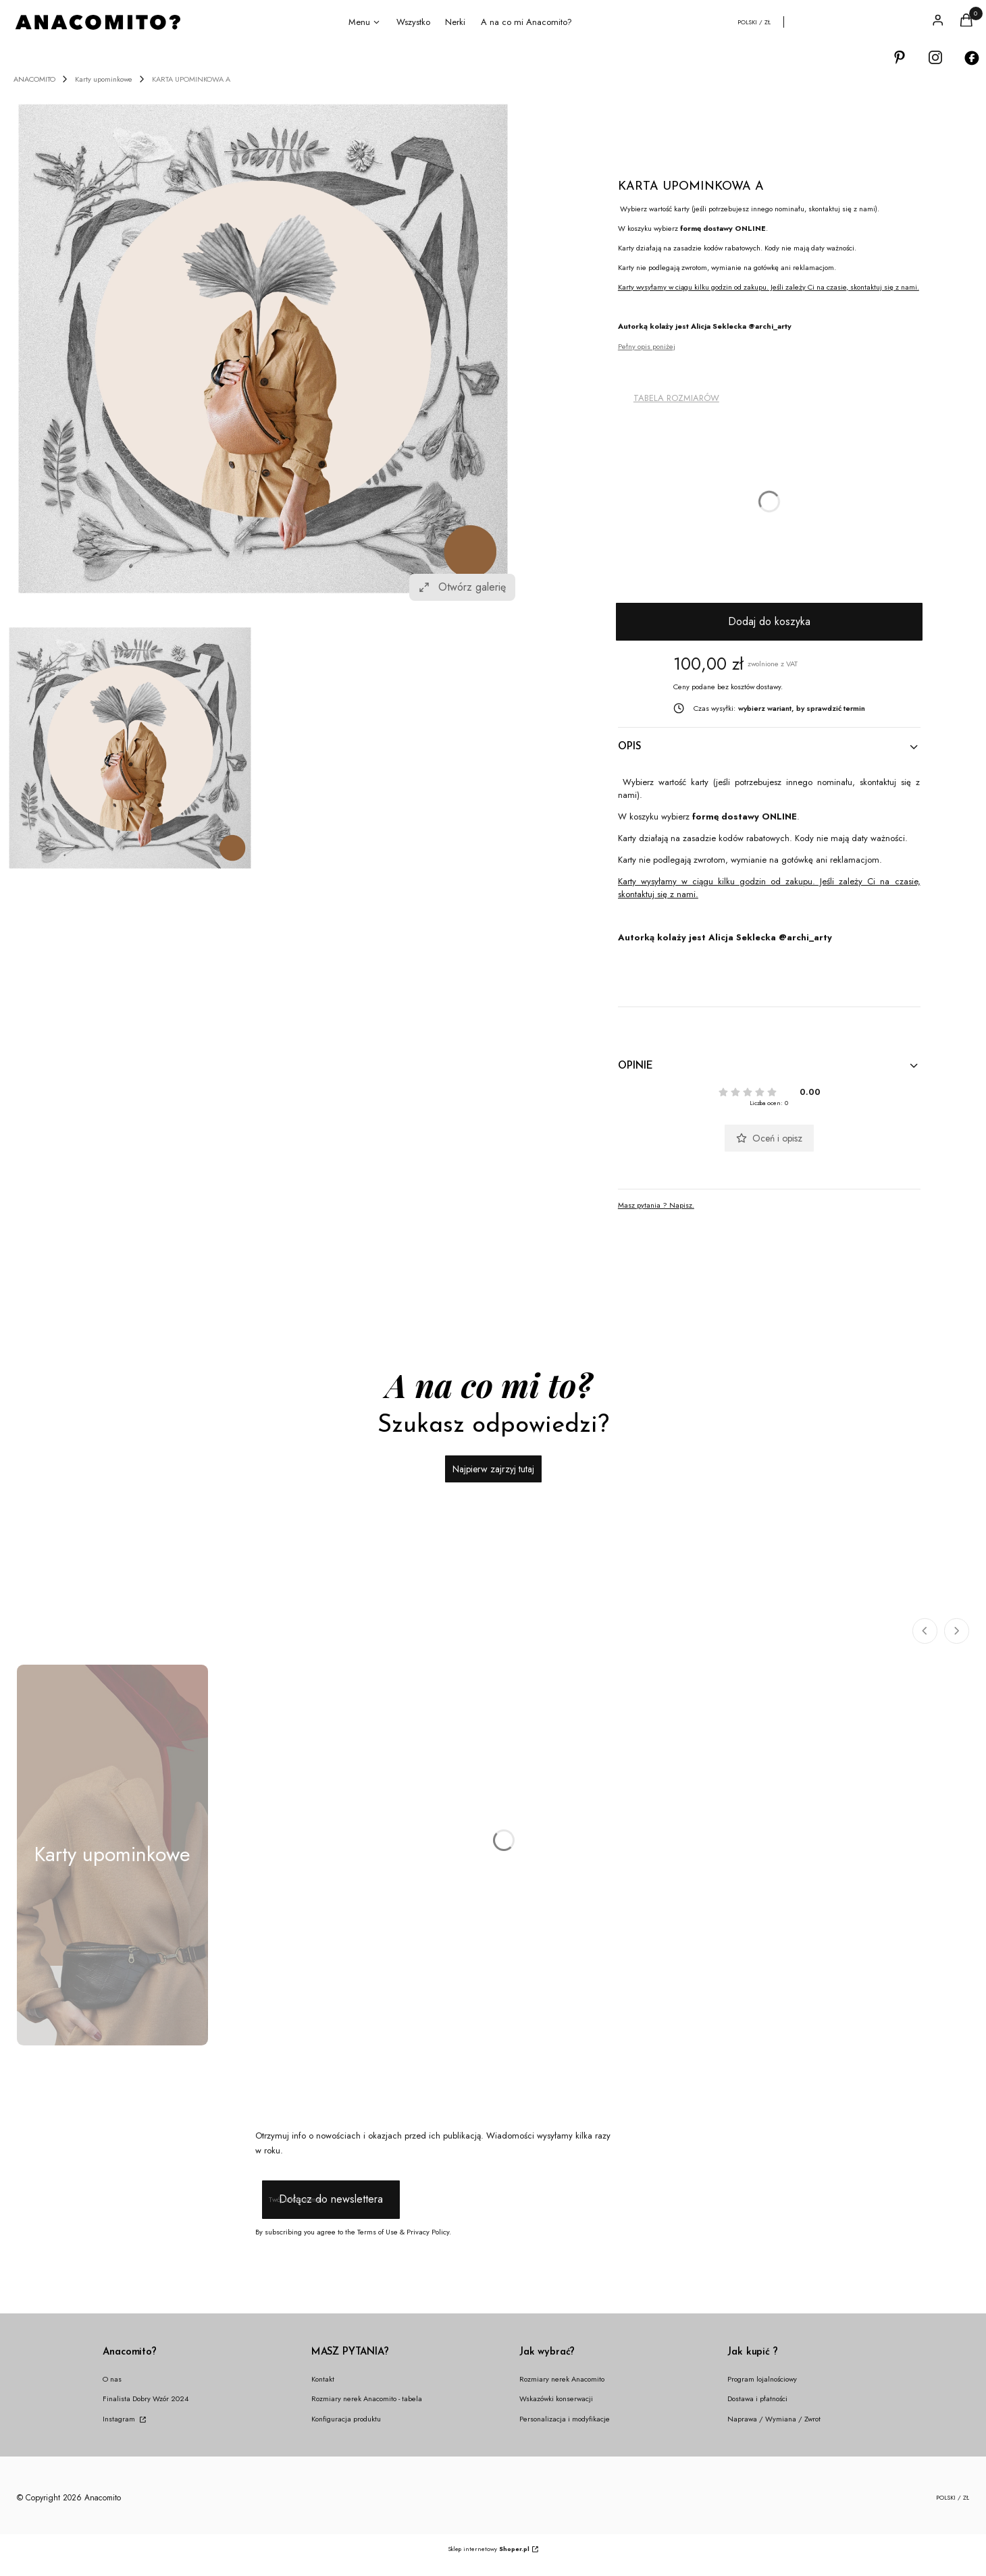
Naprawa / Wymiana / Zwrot (774, 2418)
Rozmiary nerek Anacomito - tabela (366, 2398)
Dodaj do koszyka (769, 621)
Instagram (120, 2418)
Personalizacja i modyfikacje (564, 2418)
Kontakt (322, 2378)
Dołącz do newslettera (330, 2199)
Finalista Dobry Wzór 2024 (145, 2398)
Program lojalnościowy (762, 2378)
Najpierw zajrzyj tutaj (493, 1469)
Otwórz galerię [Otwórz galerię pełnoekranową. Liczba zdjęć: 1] (462, 587)
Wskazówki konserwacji (556, 2398)
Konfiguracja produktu (346, 2418)
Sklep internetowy (488, 2548)
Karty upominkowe (103, 79)
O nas (112, 2378)
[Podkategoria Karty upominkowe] (112, 1855)
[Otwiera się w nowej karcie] (899, 58)
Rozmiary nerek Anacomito (561, 2378)
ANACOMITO (34, 79)
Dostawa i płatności (757, 2398)
